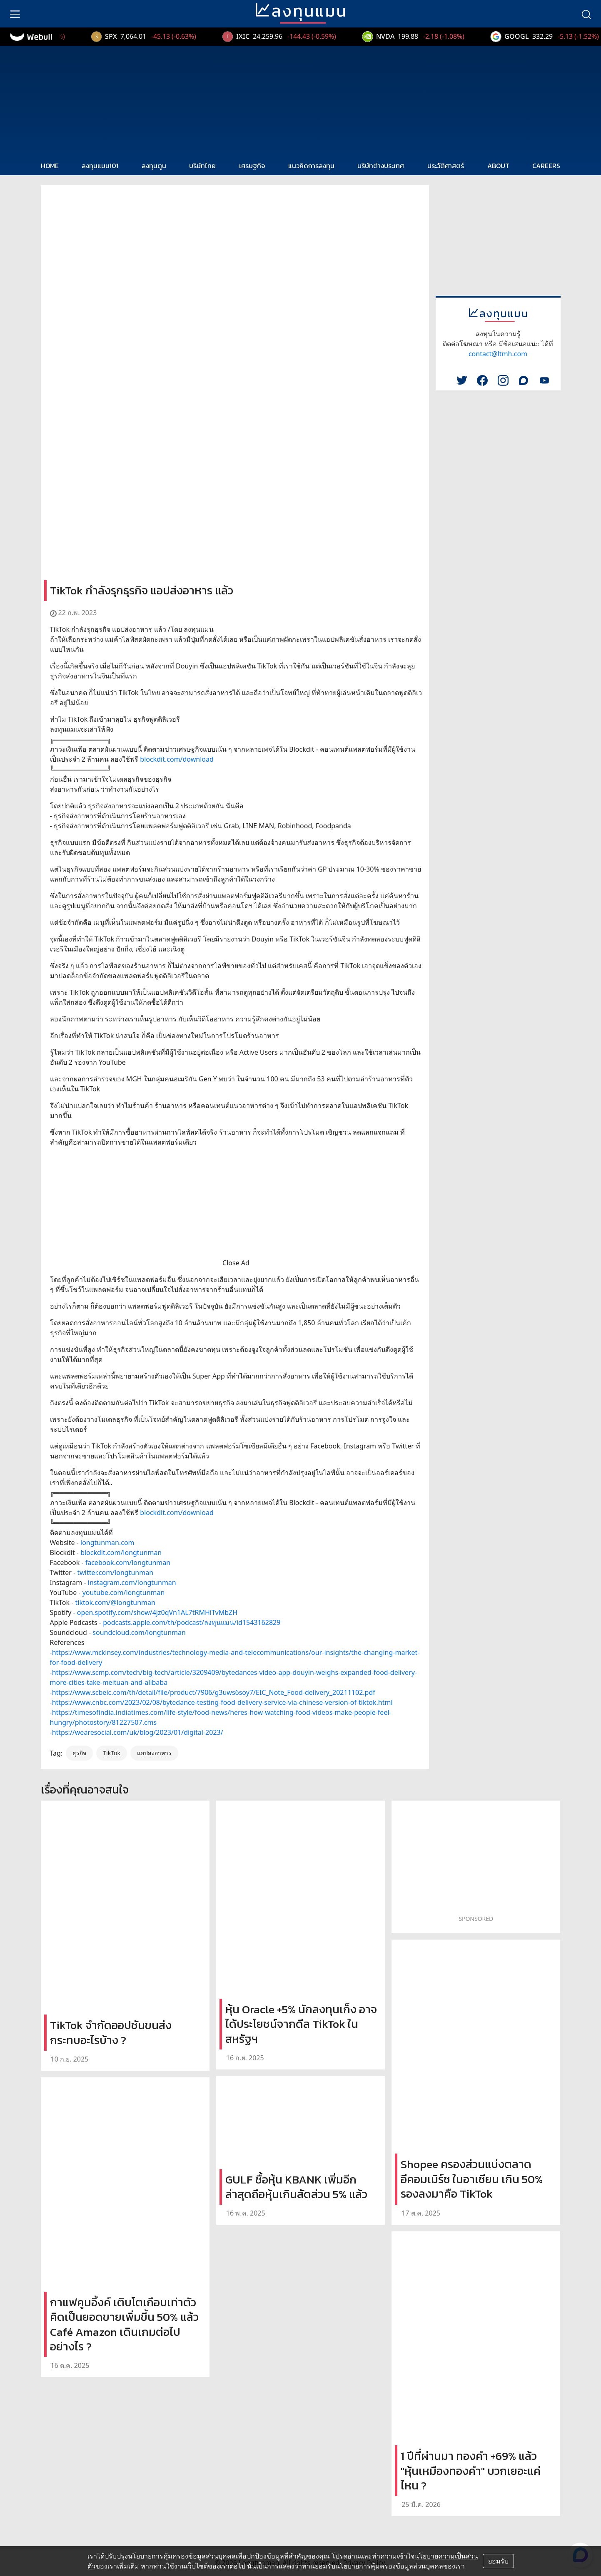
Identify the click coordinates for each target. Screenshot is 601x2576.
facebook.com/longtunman (127, 1562)
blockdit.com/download (176, 759)
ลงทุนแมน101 (100, 166)
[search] (586, 13)
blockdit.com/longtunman (121, 1552)
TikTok (111, 1753)
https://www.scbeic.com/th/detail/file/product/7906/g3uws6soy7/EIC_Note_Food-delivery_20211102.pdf (213, 1692)
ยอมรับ (498, 2561)
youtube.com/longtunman (123, 1592)
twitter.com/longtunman (115, 1572)
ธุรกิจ (79, 1753)
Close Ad (235, 1262)
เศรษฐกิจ (252, 166)
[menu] (15, 13)
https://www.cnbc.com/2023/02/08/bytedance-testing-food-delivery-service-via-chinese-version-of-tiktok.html (222, 1702)
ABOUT (498, 166)
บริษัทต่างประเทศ (380, 166)
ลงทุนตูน (154, 166)
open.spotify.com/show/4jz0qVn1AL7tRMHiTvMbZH (157, 1612)
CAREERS (546, 166)
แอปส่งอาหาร (154, 1753)
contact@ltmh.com (498, 353)
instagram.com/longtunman (132, 1582)
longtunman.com (107, 1542)
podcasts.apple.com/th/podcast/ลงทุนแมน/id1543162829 (191, 1622)
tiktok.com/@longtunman (115, 1602)
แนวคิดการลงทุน (311, 166)
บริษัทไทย (202, 166)
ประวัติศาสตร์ (445, 166)
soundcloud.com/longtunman (139, 1632)
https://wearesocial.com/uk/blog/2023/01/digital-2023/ (137, 1732)
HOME (50, 166)
